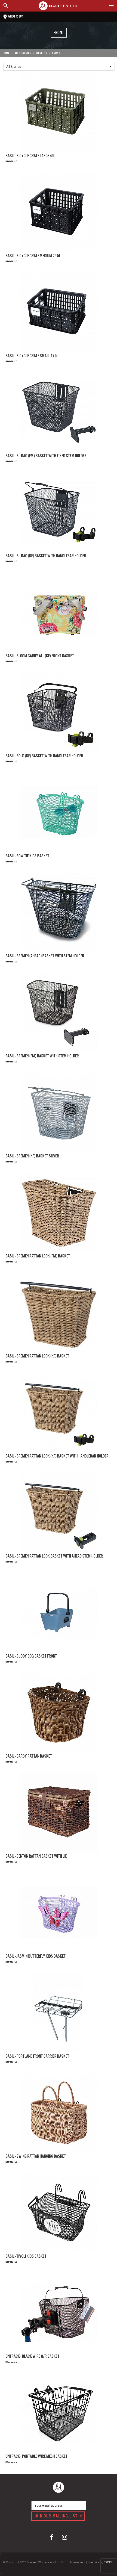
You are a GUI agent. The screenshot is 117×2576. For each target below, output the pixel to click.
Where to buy (13, 17)
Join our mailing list (58, 2516)
